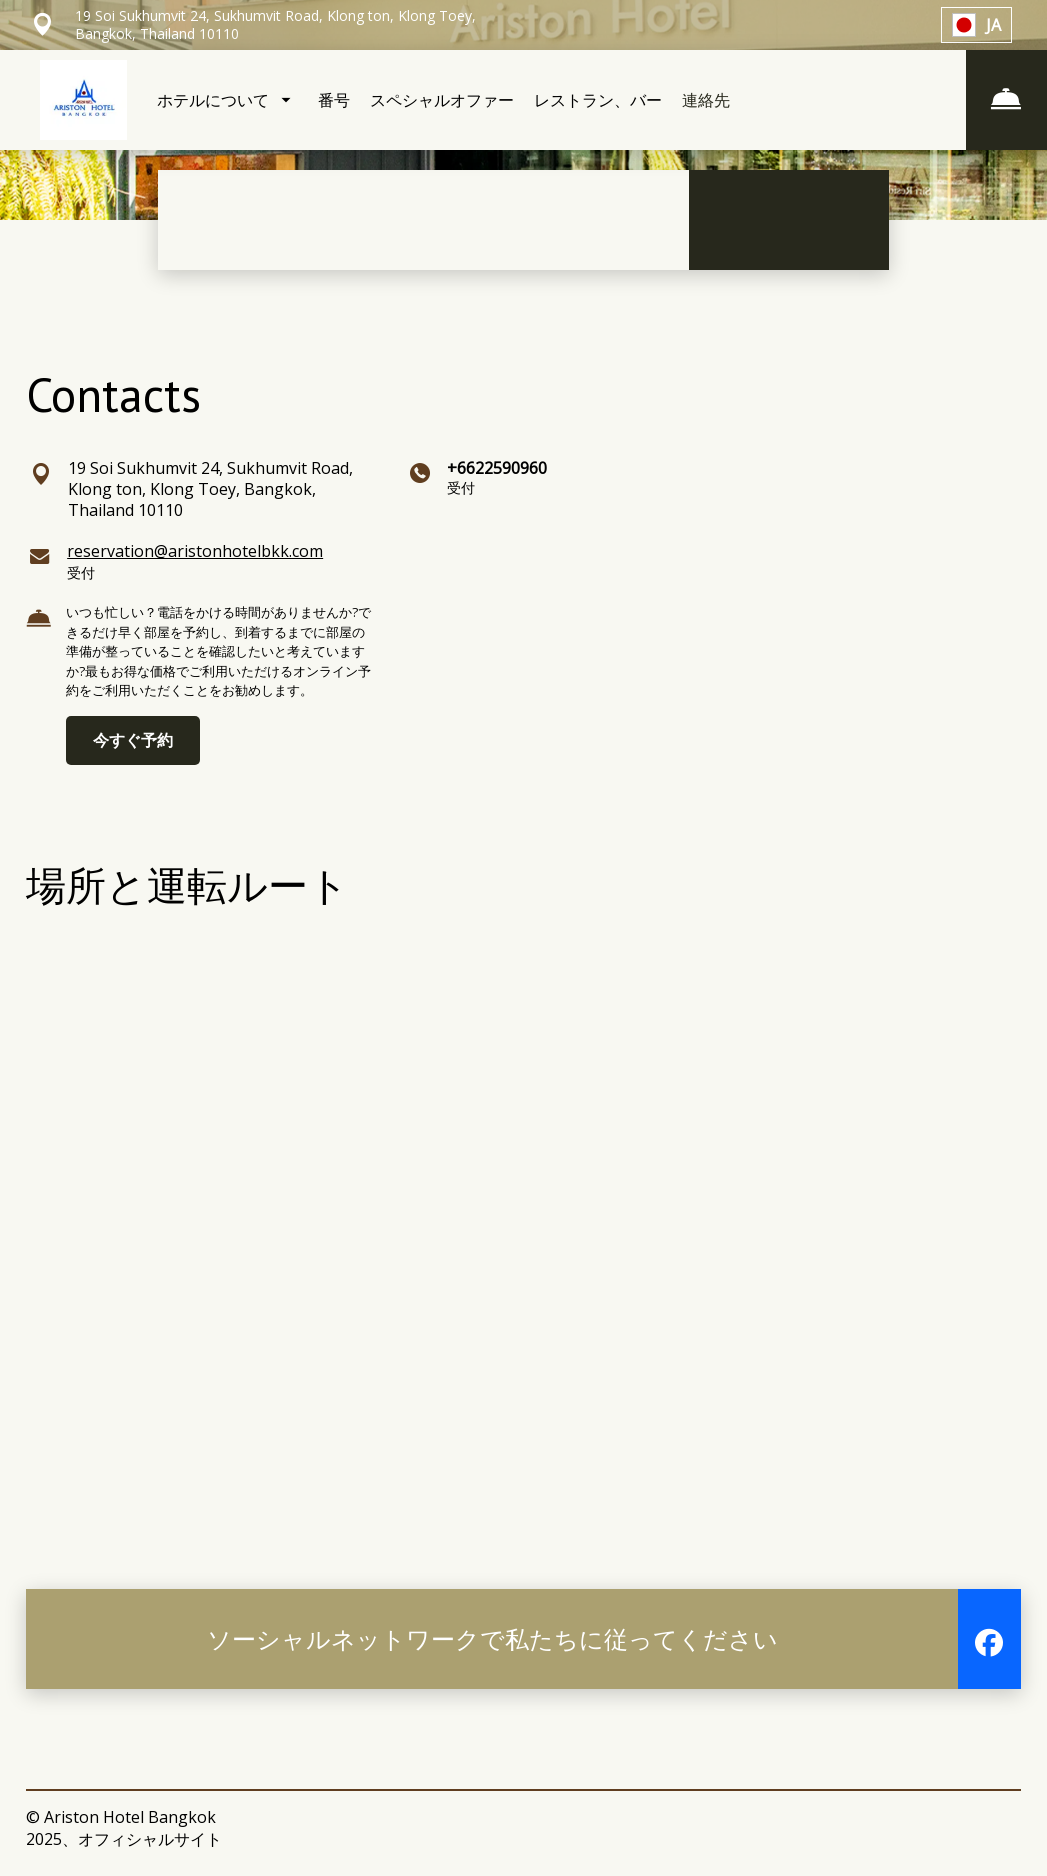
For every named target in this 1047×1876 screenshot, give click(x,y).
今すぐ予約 (133, 740)
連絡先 (706, 100)
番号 (334, 100)
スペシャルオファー (442, 100)
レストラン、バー (598, 100)
